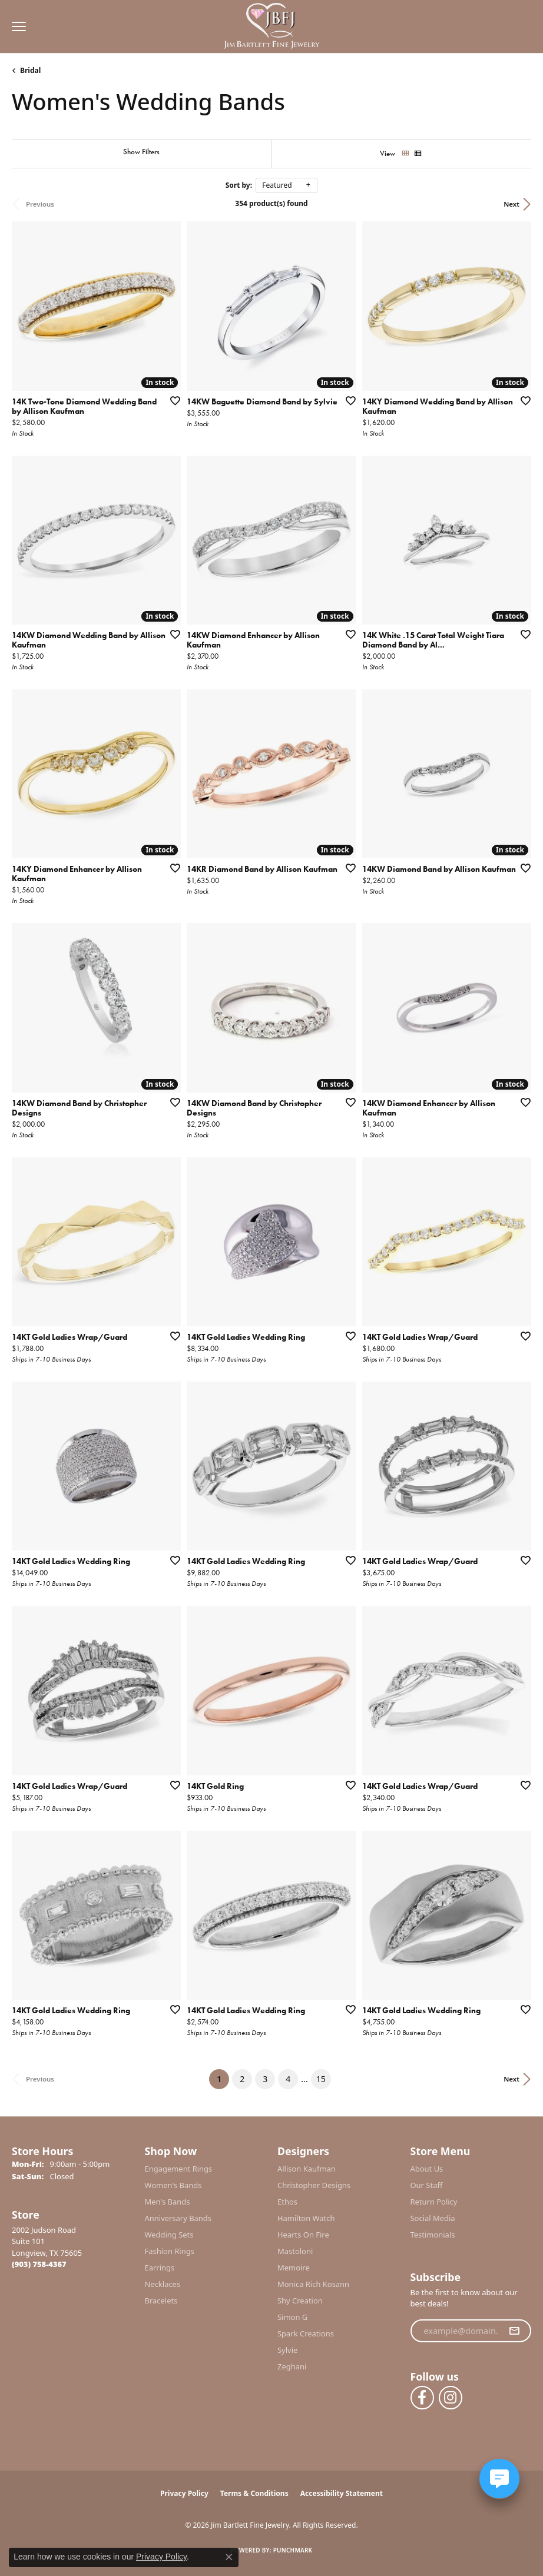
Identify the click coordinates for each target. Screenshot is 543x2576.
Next (511, 204)
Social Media (432, 2218)
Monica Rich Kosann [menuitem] (313, 2284)
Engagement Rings (179, 2168)
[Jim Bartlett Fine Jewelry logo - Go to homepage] (271, 26)
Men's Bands (167, 2201)
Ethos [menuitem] (287, 2201)
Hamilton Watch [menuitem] (306, 2218)
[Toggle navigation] (16, 26)
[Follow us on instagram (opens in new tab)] (450, 2397)
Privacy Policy (184, 2493)
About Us (426, 2168)
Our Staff (426, 2185)
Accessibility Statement (341, 2493)
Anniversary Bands (178, 2218)
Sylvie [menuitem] (287, 2350)
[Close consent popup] (229, 2557)
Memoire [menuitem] (293, 2267)
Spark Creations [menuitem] (305, 2333)
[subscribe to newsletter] (514, 2331)
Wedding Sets (169, 2234)
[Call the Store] (39, 2264)
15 (321, 2078)
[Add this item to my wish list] (171, 400)
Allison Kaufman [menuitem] (306, 2168)
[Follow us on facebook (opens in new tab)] (422, 2397)
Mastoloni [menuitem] (295, 2251)
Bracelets (161, 2300)
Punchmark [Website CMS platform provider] (293, 2550)
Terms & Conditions (254, 2493)
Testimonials (432, 2234)
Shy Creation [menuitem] (300, 2300)
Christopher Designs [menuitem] (313, 2185)
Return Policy (434, 2201)
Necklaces (163, 2284)
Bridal (30, 70)
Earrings (160, 2267)
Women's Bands (173, 2185)
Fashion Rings (169, 2251)
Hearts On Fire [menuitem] (303, 2234)
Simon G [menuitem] (292, 2317)
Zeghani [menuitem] (291, 2366)
